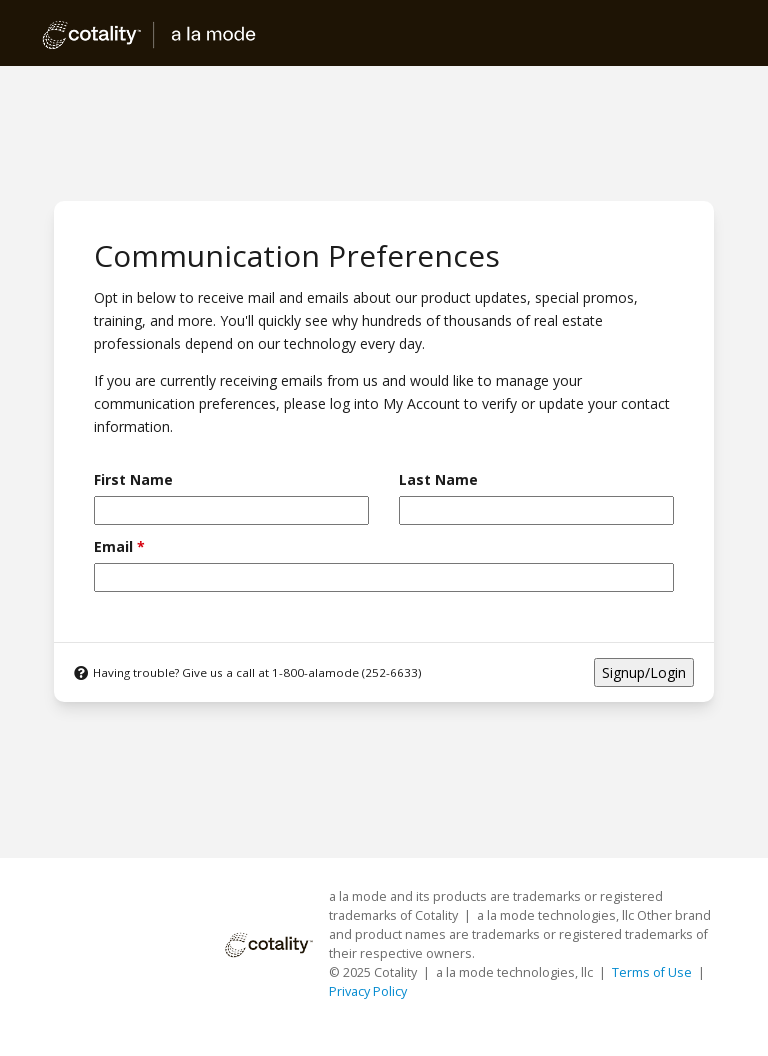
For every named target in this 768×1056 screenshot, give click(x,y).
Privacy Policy (368, 991)
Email (119, 546)
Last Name (438, 479)
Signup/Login (644, 672)
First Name (133, 479)
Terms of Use (653, 972)
